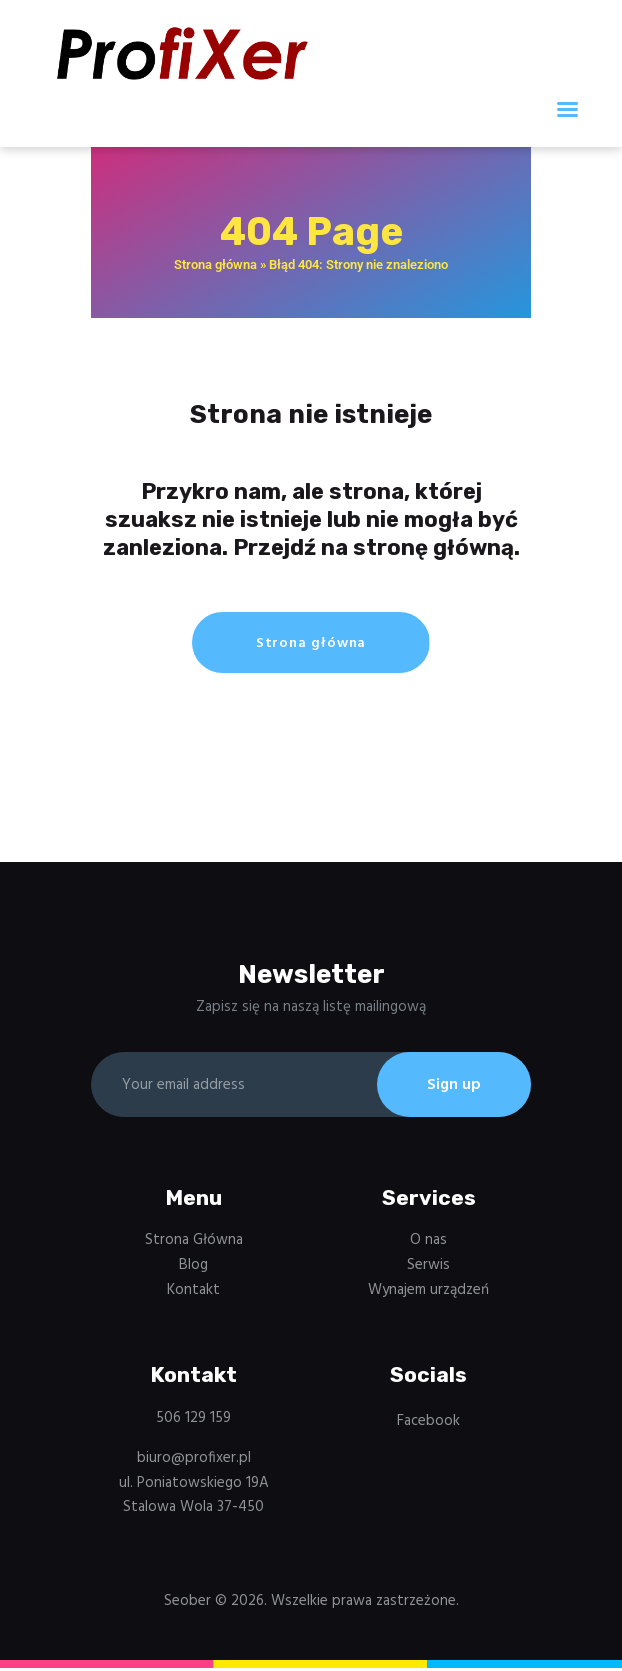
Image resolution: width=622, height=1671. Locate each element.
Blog (193, 1268)
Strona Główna (194, 1244)
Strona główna (215, 264)
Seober (187, 1604)
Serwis (428, 1268)
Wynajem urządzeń (428, 1293)
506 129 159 (193, 1422)
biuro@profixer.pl (194, 1461)
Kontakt (193, 1293)
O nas (428, 1244)
